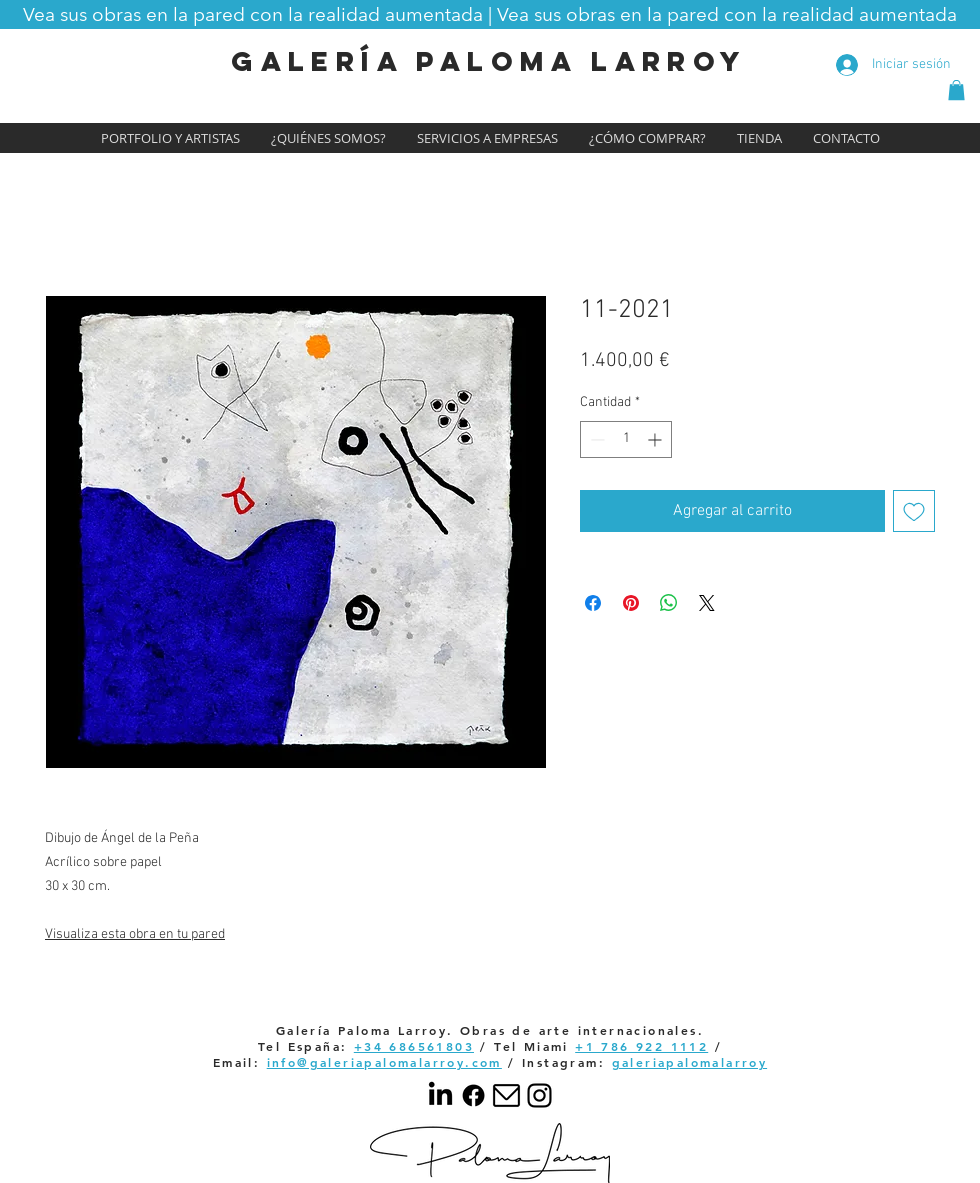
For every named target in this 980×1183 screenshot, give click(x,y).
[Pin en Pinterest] (631, 603)
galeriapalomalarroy (690, 1062)
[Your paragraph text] (539, 1095)
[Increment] (656, 439)
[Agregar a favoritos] (914, 511)
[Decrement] (595, 439)
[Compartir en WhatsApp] (669, 603)
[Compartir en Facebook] (593, 603)
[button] (490, 14)
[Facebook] (473, 1095)
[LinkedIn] (440, 1095)
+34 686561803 (414, 1046)
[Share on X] (707, 603)
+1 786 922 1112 (641, 1046)
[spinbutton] (626, 439)
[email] (506, 1095)
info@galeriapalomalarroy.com (384, 1062)
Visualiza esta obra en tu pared (135, 934)
